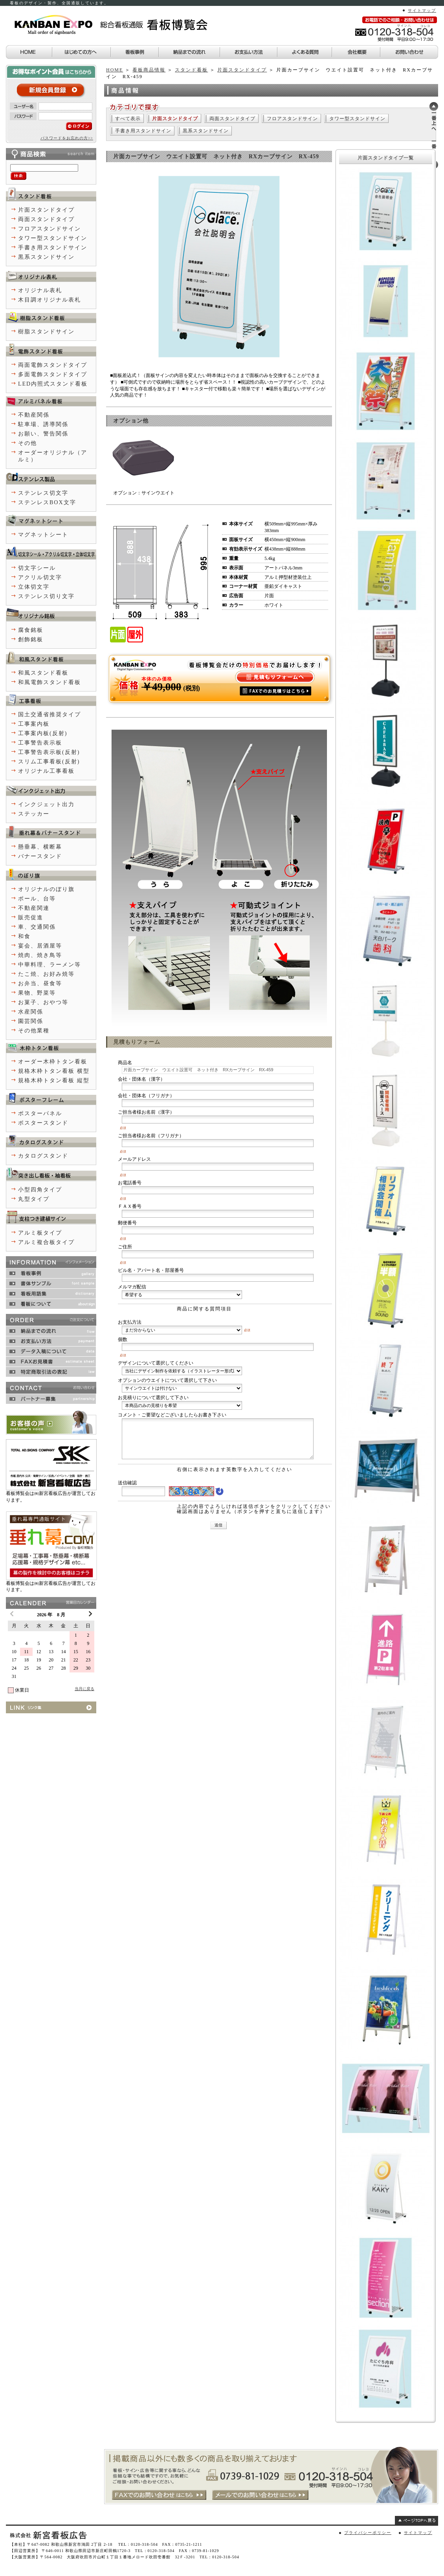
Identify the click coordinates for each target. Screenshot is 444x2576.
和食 (24, 936)
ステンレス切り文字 (46, 596)
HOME (114, 70)
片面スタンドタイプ (242, 70)
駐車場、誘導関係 (43, 424)
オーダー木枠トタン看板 (52, 1062)
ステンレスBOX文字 (47, 502)
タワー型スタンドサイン (357, 118)
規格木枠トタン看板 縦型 (54, 1080)
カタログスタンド (43, 1156)
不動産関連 (34, 908)
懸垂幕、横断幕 (40, 847)
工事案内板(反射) (42, 733)
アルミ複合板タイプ (46, 1242)
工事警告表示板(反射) (49, 752)
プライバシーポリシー (367, 2532)
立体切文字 (34, 587)
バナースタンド (40, 856)
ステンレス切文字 (43, 493)
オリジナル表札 (40, 290)
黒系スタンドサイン (206, 131)
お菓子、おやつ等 (43, 1002)
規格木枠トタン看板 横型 (54, 1071)
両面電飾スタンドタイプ (52, 365)
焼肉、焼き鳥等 (40, 955)
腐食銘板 (30, 630)
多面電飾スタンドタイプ (52, 374)
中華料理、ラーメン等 (49, 965)
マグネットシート (43, 535)
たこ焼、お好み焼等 (46, 974)
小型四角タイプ (40, 1190)
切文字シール (37, 568)
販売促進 (30, 917)
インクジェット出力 (46, 804)
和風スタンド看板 (43, 673)
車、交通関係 (37, 927)
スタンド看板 (191, 70)
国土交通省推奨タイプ (49, 714)
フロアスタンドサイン (292, 118)
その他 (27, 443)
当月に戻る (84, 1689)
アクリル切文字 (40, 577)
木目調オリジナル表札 (49, 300)
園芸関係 (30, 1021)
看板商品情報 (148, 70)
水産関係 (30, 1012)
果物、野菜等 (37, 993)
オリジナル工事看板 (46, 771)
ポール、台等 (37, 899)
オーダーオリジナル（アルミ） (52, 456)
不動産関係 (34, 415)
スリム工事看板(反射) (49, 762)
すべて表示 (128, 118)
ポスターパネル (40, 1113)
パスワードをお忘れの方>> (66, 138)
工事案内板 (34, 724)
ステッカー (34, 814)
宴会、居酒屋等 (40, 946)
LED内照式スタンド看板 (53, 384)
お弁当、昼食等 (40, 983)
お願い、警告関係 (43, 434)
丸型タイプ (34, 1199)
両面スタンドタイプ (232, 118)
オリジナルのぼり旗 (46, 889)
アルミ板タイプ (40, 1233)
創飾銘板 (30, 639)
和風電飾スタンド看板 (49, 682)
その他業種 (34, 1031)
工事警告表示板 (40, 743)
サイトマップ (422, 10)
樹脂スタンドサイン (46, 332)
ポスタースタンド (43, 1123)
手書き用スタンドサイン (143, 131)
